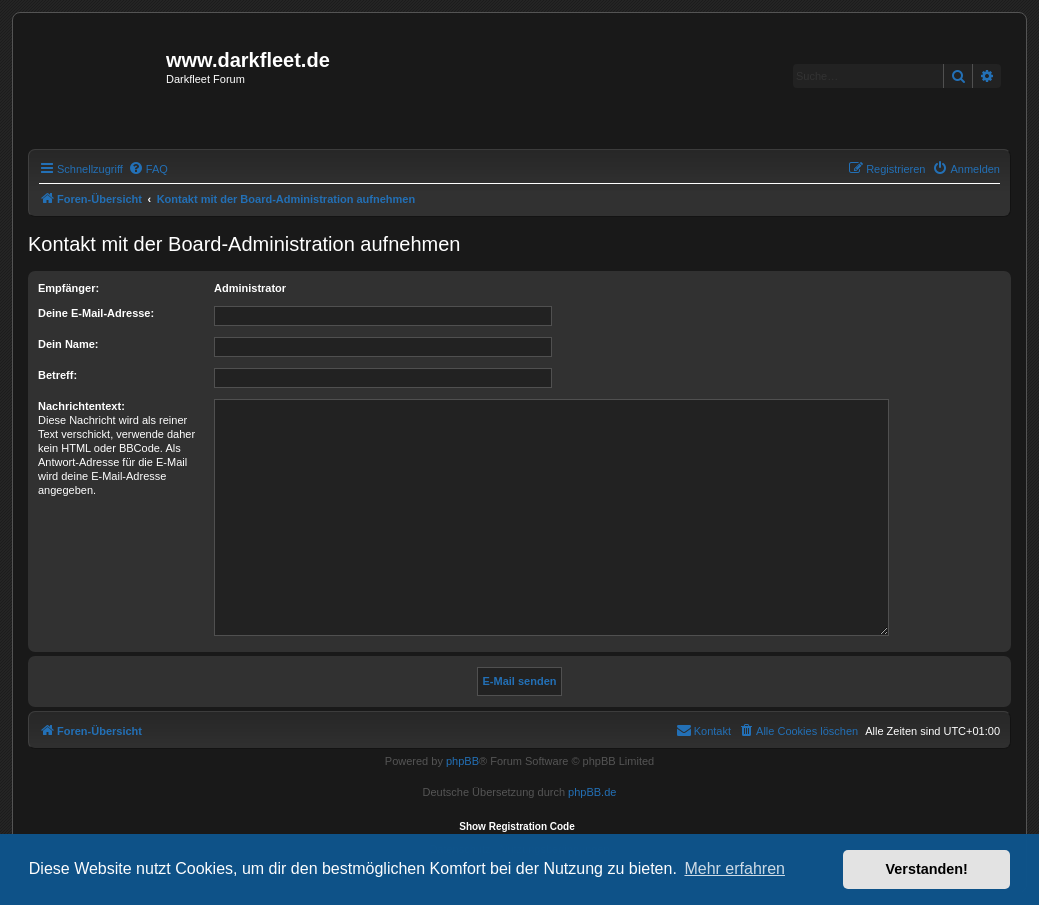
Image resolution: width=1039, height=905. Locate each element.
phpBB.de (592, 792)
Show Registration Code (517, 826)
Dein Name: (68, 344)
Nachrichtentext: (81, 406)
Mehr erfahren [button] (734, 868)
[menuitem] (148, 169)
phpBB (462, 761)
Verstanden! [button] (927, 869)
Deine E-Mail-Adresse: (96, 313)
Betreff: (57, 375)
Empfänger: (68, 288)
